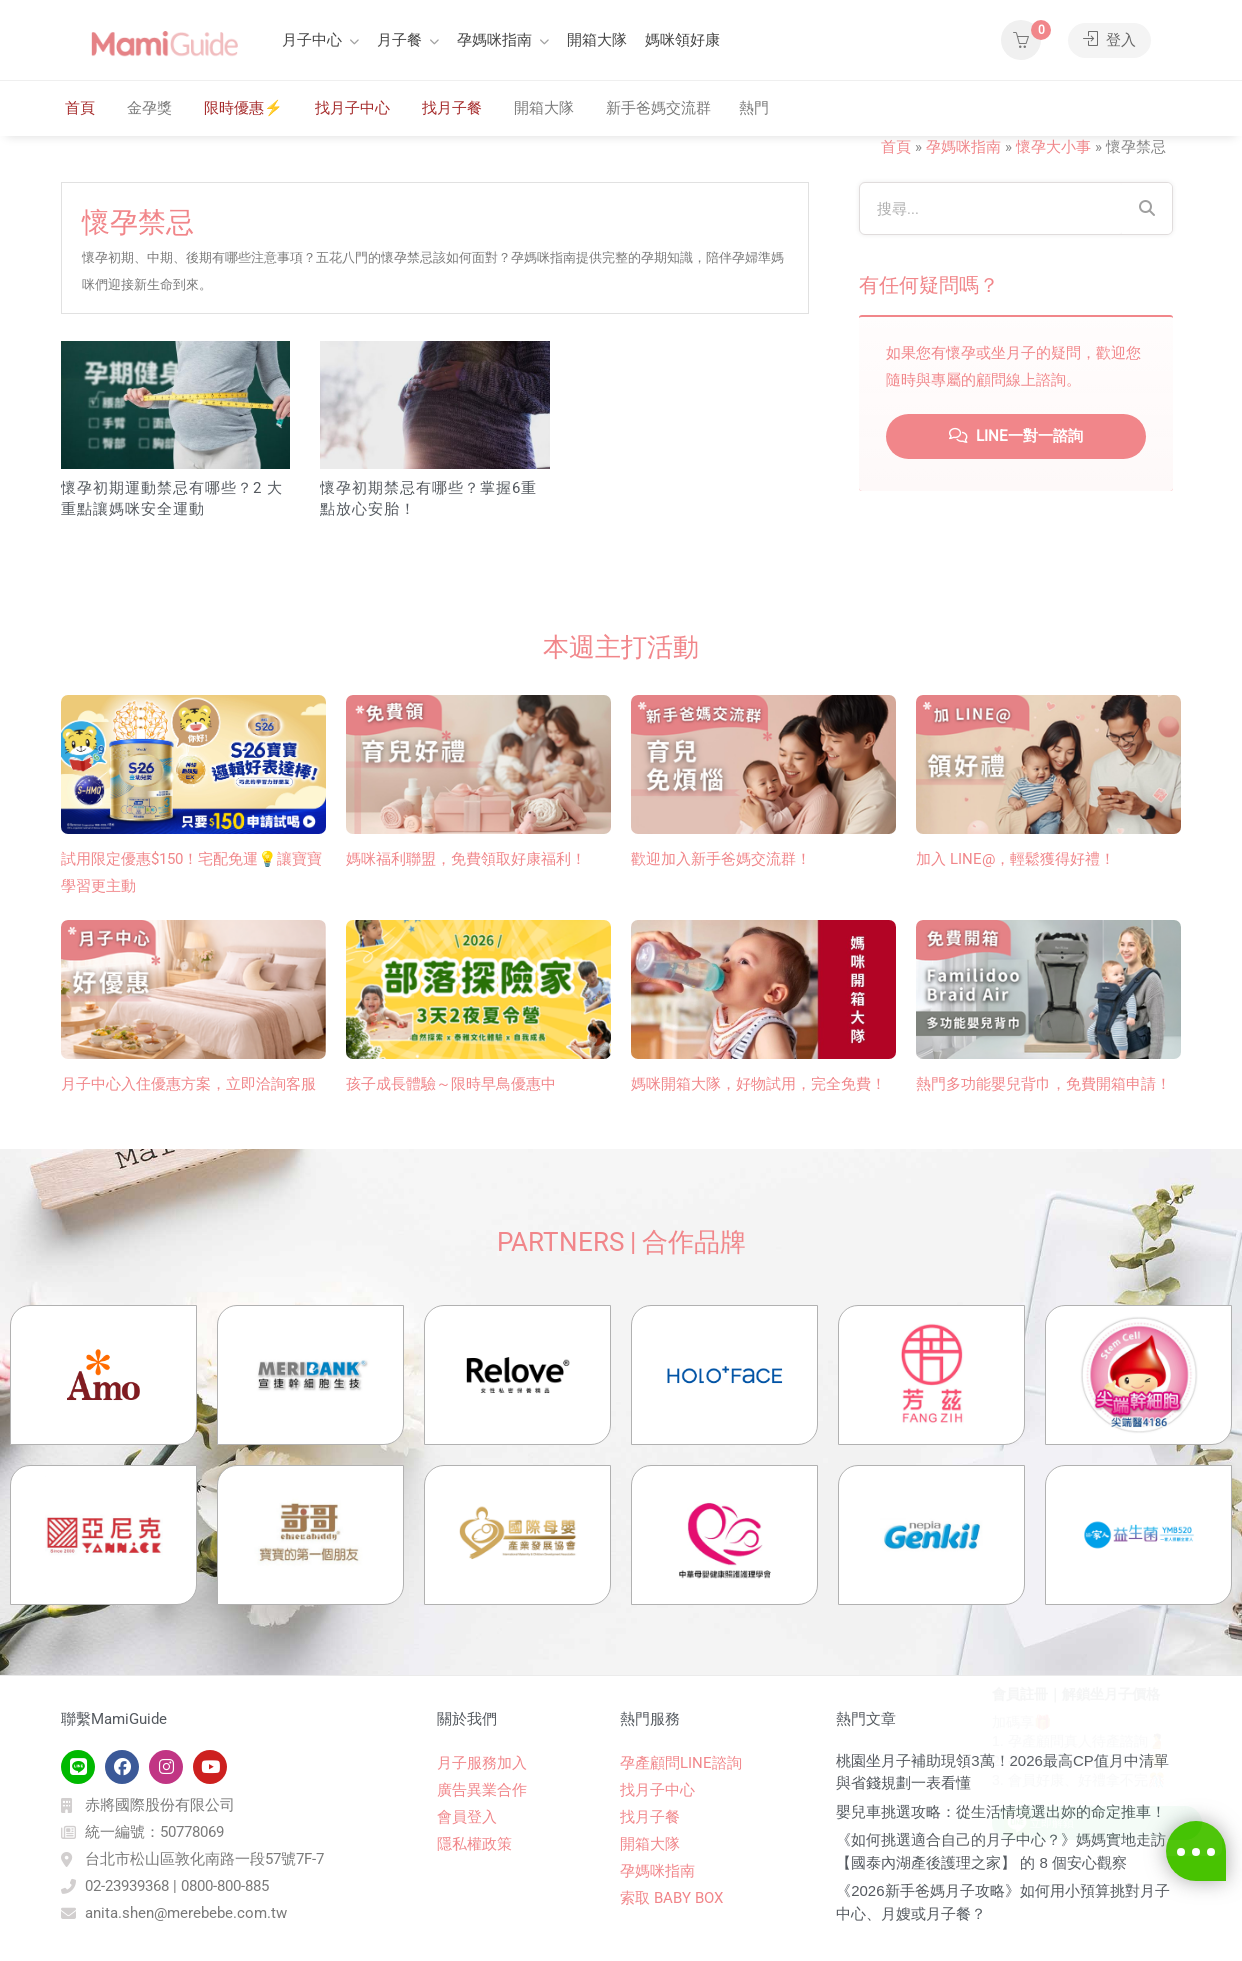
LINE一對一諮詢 (1016, 436)
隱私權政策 (474, 1844)
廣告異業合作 (482, 1790)
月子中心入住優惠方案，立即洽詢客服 (188, 1084)
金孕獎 (149, 108)
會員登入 (467, 1817)
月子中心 (312, 40)
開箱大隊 (597, 40)
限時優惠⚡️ (243, 108)
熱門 (754, 108)
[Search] (1147, 208)
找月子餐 (452, 108)
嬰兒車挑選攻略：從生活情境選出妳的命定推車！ (1001, 1811)
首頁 (80, 108)
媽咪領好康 (682, 40)
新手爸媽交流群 (658, 108)
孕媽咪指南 (494, 40)
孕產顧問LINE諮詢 (681, 1763)
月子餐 (399, 40)
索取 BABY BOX (671, 1898)
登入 (1109, 40)
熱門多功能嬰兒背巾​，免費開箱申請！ (1043, 1084)
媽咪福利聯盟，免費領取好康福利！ (466, 859)
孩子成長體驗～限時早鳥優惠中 (451, 1084)
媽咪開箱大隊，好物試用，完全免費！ (758, 1084)
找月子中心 (352, 108)
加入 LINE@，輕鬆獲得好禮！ (1015, 859)
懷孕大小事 (1053, 147)
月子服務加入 (482, 1763)
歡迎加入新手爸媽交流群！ (721, 859)
